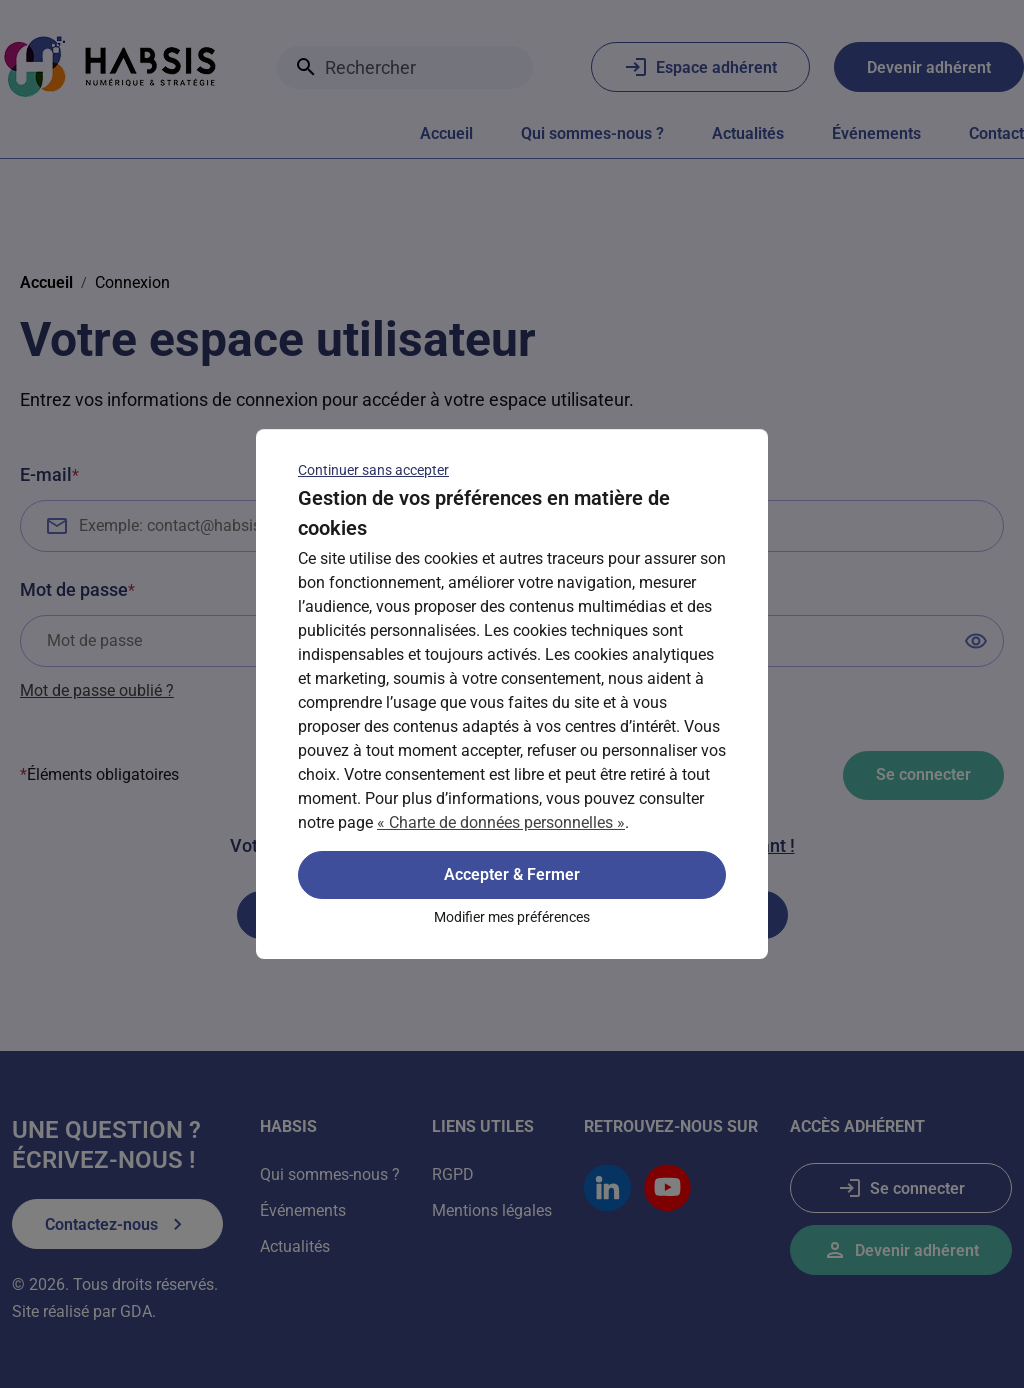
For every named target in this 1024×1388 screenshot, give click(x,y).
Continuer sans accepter (373, 470)
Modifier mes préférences (512, 917)
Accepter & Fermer (512, 874)
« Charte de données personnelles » (501, 822)
